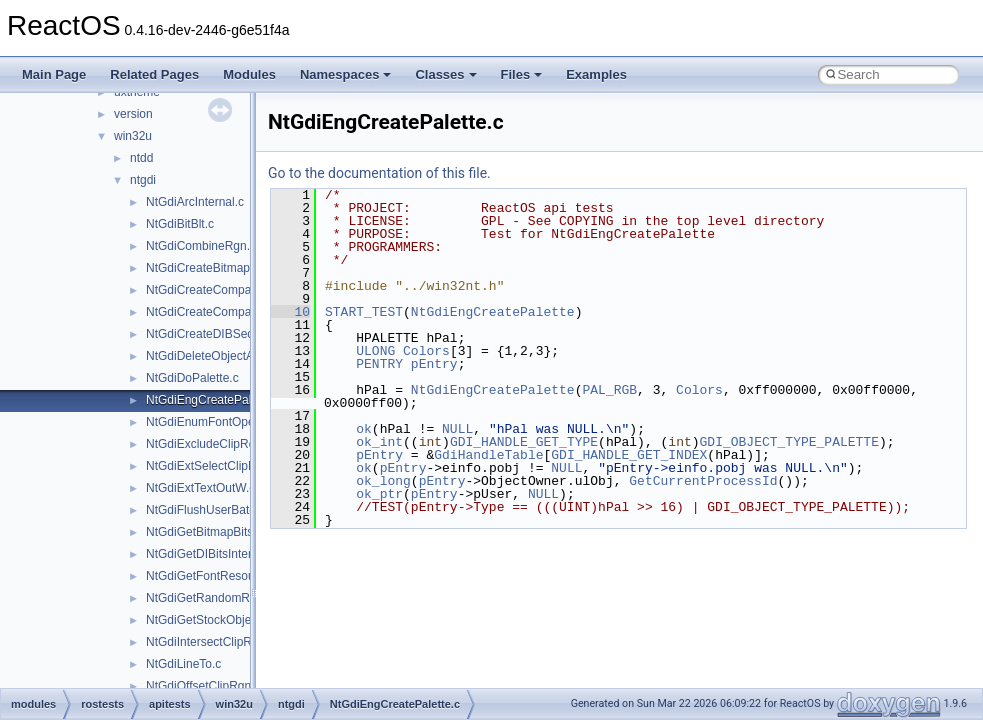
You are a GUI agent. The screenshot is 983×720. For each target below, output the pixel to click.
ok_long (383, 481)
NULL (457, 429)
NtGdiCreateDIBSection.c (214, 334)
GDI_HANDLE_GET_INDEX (629, 455)
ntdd (141, 158)
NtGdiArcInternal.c (195, 202)
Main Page (54, 74)
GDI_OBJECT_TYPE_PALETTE (788, 442)
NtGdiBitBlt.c (180, 224)
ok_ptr (379, 494)
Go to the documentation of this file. (379, 173)
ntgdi (143, 180)
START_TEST (364, 312)
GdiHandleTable (488, 455)
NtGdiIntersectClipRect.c (211, 642)
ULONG (375, 351)
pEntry (434, 364)
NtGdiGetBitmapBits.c (204, 532)
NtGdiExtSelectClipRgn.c (212, 466)
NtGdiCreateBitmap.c (202, 268)
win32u (133, 136)
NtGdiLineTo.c (183, 664)
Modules (249, 74)
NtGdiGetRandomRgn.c (209, 598)
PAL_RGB (609, 390)
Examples (596, 74)
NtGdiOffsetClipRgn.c (203, 686)
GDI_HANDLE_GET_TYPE (524, 442)
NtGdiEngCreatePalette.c (213, 400)
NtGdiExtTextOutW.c (200, 488)
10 (290, 312)
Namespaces (346, 74)
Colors (426, 351)
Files (522, 74)
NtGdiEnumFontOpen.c (208, 422)
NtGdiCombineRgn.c (201, 246)
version (133, 114)
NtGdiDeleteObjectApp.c (211, 356)
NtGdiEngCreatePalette (493, 312)
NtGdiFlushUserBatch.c (208, 510)
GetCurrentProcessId (703, 481)
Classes (445, 74)
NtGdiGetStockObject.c (208, 620)
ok (364, 429)
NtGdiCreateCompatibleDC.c (223, 312)
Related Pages (154, 74)
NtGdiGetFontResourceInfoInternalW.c (248, 576)
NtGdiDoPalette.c (192, 378)
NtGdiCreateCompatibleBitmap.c (233, 290)
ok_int (379, 442)
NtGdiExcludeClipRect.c (210, 444)
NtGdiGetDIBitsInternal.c (211, 554)
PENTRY (379, 364)
